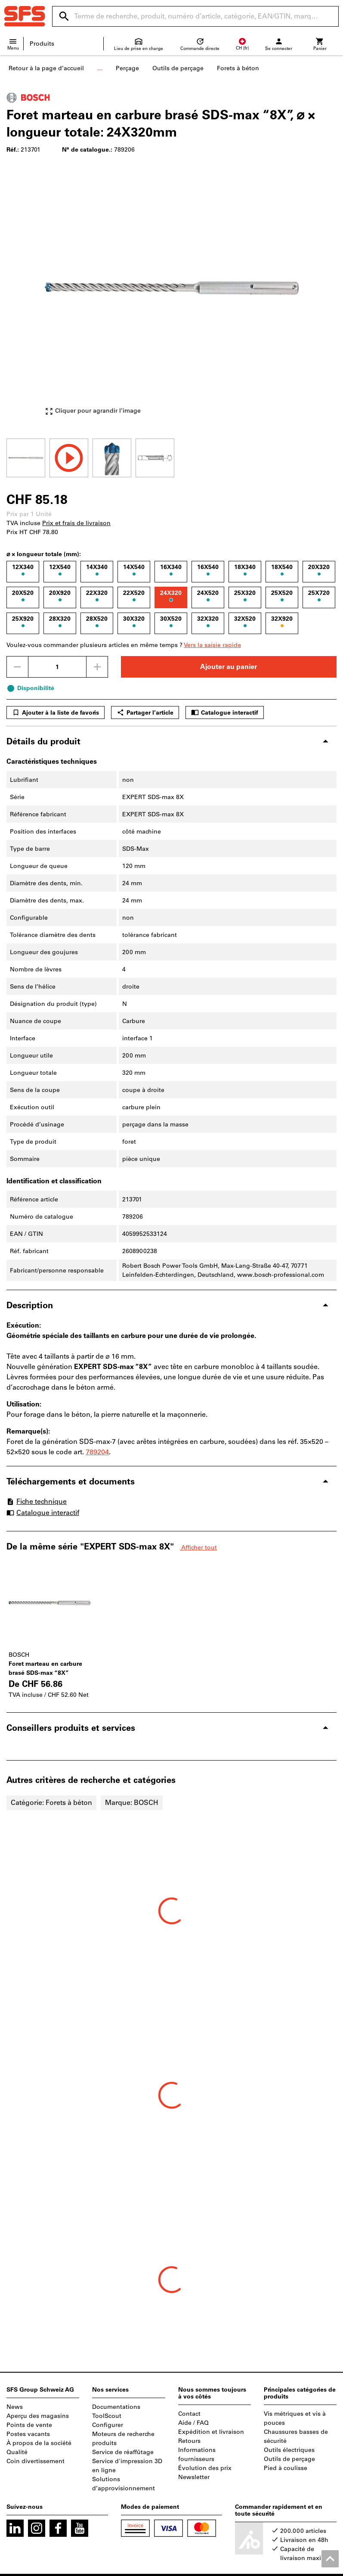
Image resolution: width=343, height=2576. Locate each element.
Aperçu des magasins (37, 2416)
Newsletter (194, 2477)
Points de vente (29, 2425)
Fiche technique (36, 1501)
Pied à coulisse (285, 2468)
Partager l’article (145, 712)
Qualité (17, 2452)
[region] (171, 456)
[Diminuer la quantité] (17, 667)
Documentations (116, 2407)
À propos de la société (38, 2443)
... (99, 68)
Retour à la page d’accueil (46, 68)
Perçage (127, 68)
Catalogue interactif (224, 712)
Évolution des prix (205, 2468)
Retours (189, 2441)
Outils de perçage (178, 68)
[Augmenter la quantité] (97, 667)
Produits (42, 43)
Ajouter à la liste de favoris (55, 712)
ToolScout (106, 2416)
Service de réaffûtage (123, 2452)
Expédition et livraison (211, 2432)
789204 (97, 1452)
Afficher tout (198, 1547)
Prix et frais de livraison (76, 523)
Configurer (107, 2425)
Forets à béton (238, 68)
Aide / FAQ (193, 2423)
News (14, 2407)
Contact (189, 2413)
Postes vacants (28, 2434)
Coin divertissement (35, 2461)
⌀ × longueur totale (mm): (43, 554)
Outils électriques (289, 2450)
